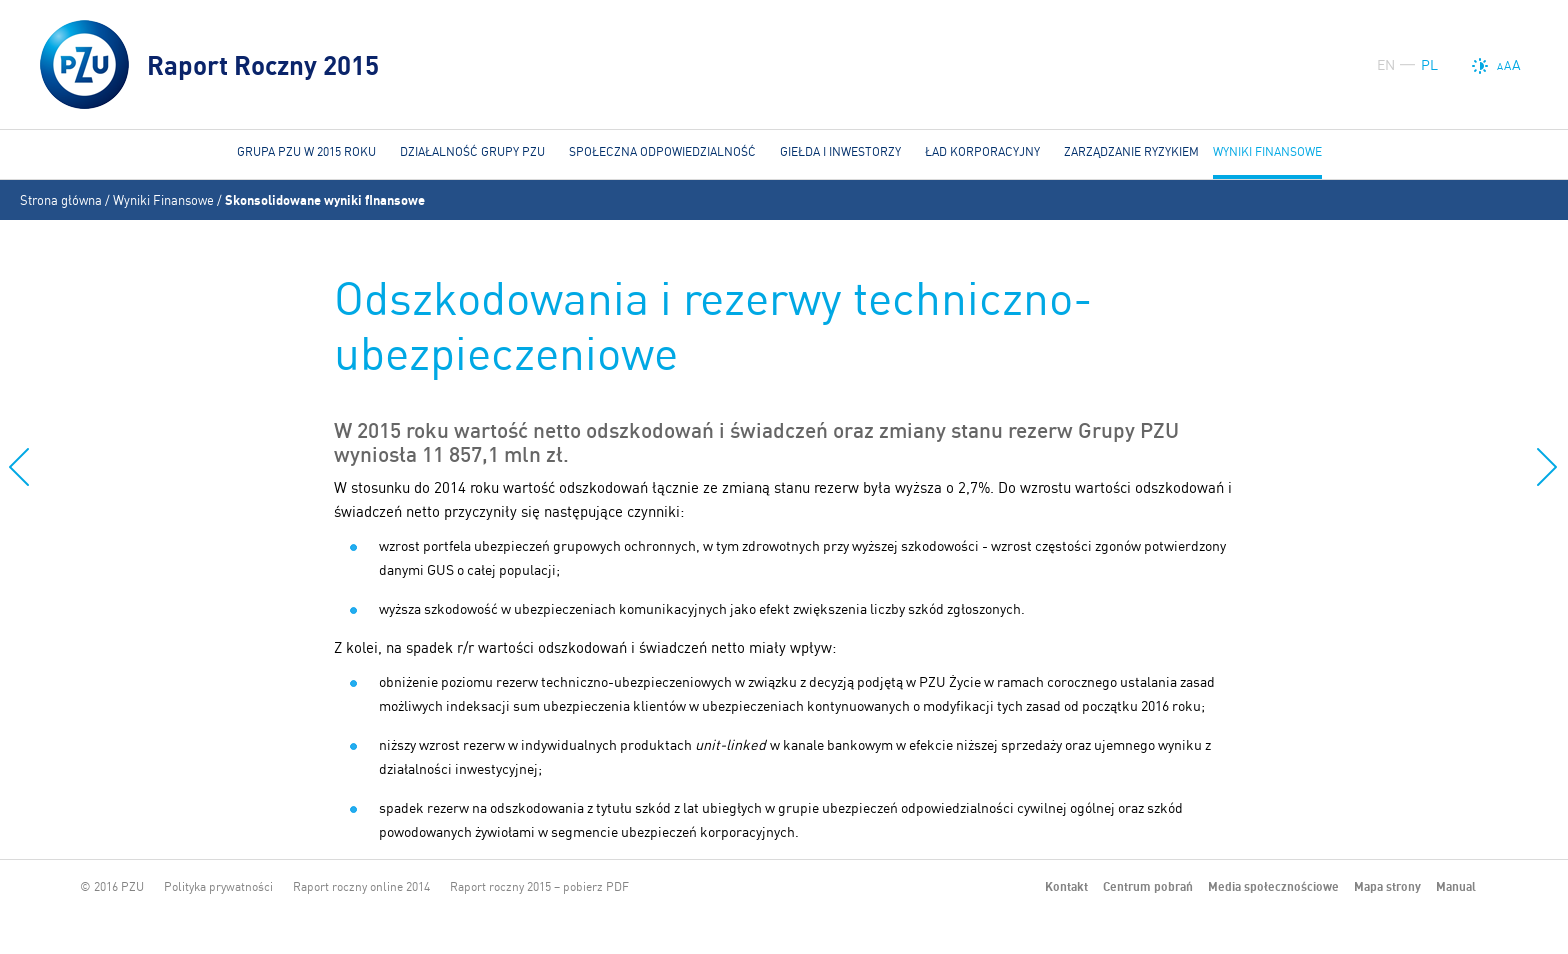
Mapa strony (1387, 886)
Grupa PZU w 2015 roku (306, 151)
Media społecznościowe (1273, 886)
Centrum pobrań (1148, 886)
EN (1386, 65)
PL (1429, 65)
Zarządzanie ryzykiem (1131, 151)
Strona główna (61, 200)
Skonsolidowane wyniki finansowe (325, 200)
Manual (1456, 886)
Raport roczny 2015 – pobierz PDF (539, 886)
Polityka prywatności (218, 886)
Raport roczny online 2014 (361, 886)
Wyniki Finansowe (163, 200)
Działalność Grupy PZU (472, 151)
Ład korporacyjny (982, 151)
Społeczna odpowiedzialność (662, 151)
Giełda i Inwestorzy (840, 151)
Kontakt (1066, 886)
